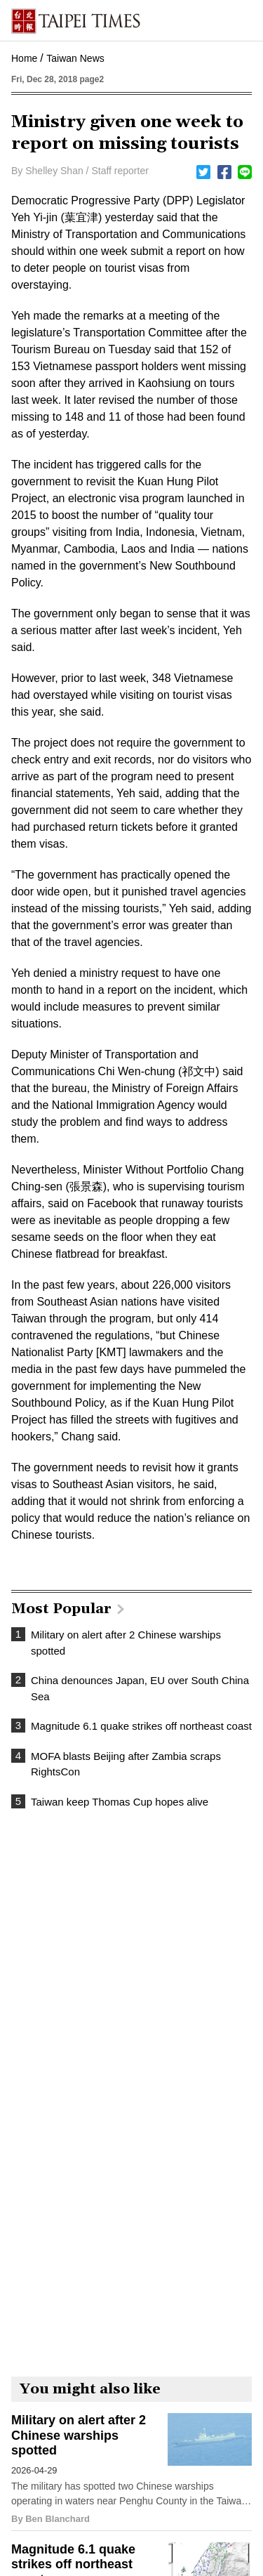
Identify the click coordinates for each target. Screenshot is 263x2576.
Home (24, 58)
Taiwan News (75, 58)
